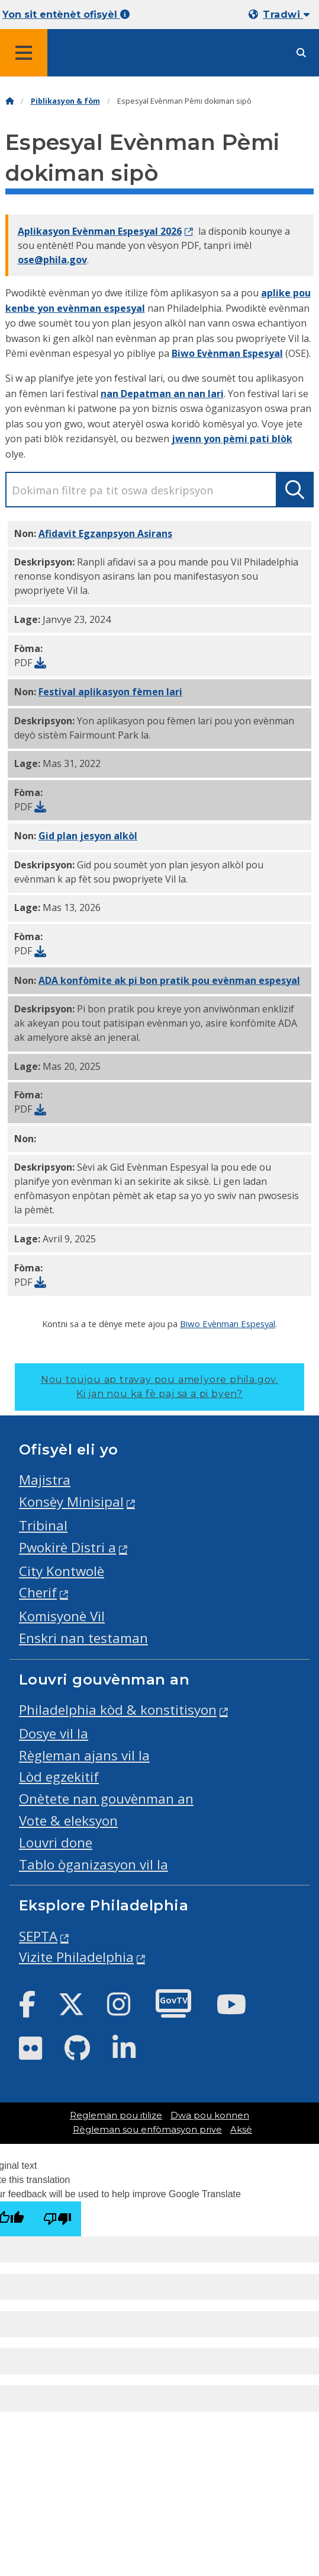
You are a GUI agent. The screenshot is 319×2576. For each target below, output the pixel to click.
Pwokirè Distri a (67, 1547)
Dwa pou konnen (209, 2115)
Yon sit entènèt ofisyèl (66, 14)
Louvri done (55, 1842)
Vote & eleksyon (68, 1820)
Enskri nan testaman (83, 1638)
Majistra (44, 1480)
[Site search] (301, 53)
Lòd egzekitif (59, 1777)
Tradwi (286, 14)
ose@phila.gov (52, 259)
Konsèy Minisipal (71, 1501)
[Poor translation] (57, 2218)
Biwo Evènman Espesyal (227, 353)
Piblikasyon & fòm (65, 101)
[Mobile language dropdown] (281, 14)
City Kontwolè (61, 1571)
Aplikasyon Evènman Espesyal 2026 (100, 231)
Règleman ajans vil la (84, 1755)
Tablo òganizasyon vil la (93, 1864)
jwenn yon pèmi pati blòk (232, 438)
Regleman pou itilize (116, 2115)
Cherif (38, 1592)
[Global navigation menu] (23, 52)
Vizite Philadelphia (76, 1957)
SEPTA (38, 1936)
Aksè (241, 2129)
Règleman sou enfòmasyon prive (147, 2129)
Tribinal (43, 1525)
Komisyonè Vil (62, 1616)
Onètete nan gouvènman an (106, 1798)
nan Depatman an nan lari (162, 393)
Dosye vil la (53, 1733)
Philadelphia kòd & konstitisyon (118, 1710)
